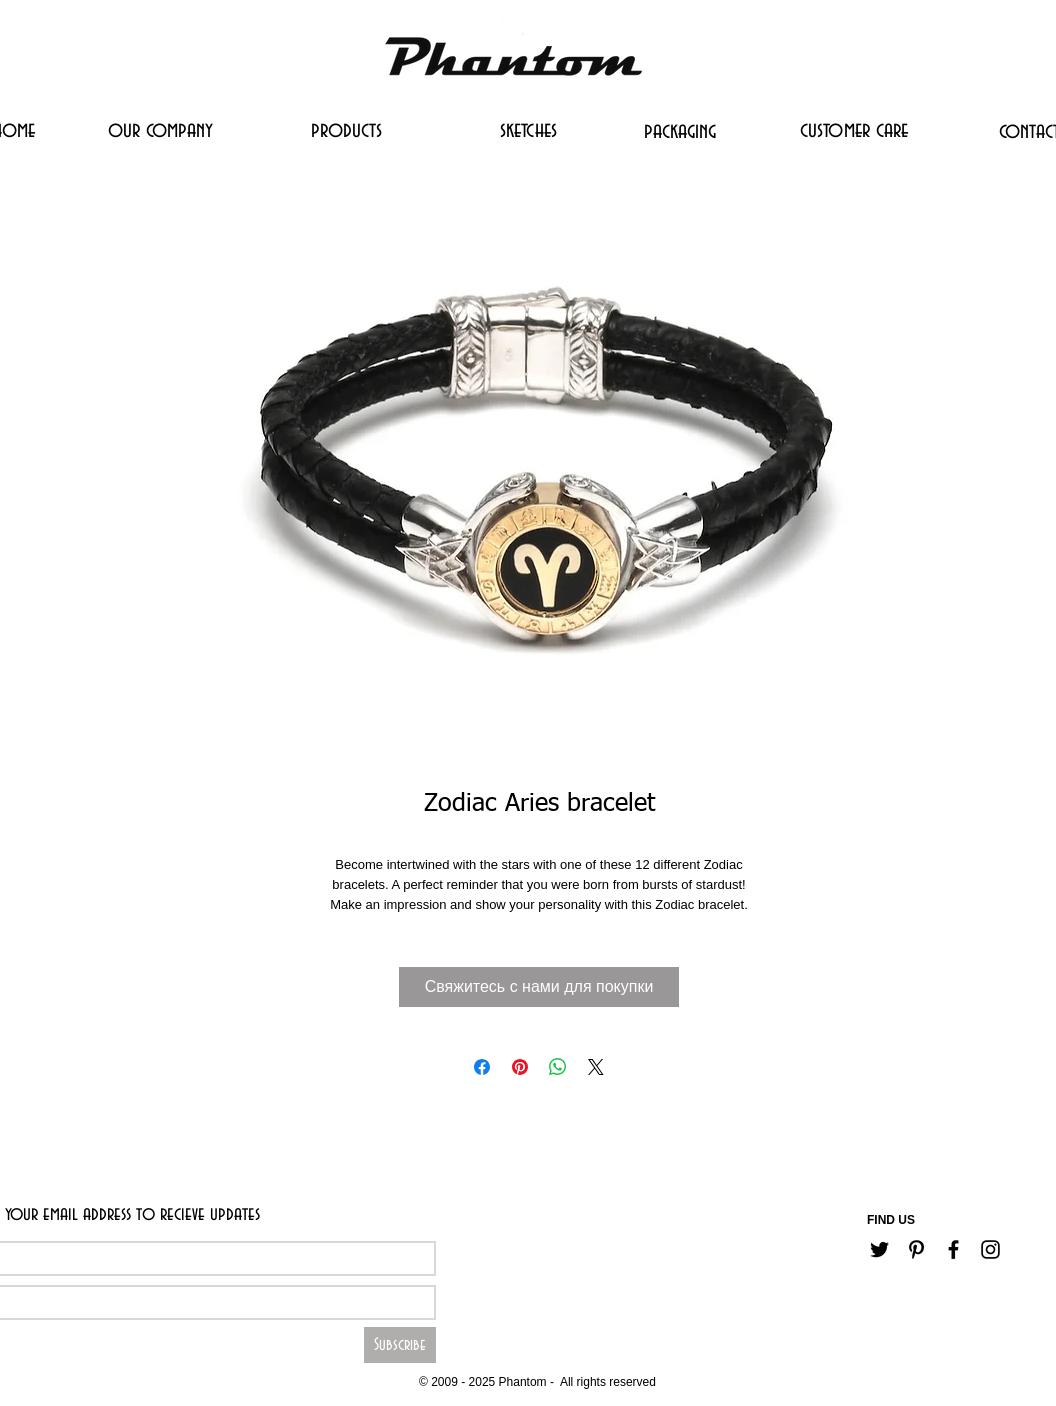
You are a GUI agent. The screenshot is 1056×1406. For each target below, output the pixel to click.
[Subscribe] (400, 1345)
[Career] (472, 1351)
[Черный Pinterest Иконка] (916, 1249)
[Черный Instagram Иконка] (990, 1249)
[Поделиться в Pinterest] (520, 1067)
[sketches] (528, 130)
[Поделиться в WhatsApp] (558, 1067)
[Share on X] (596, 1067)
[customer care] (854, 130)
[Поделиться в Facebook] (482, 1067)
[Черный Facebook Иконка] (953, 1249)
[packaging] (680, 131)
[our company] (160, 130)
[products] (346, 130)
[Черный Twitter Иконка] (879, 1249)
